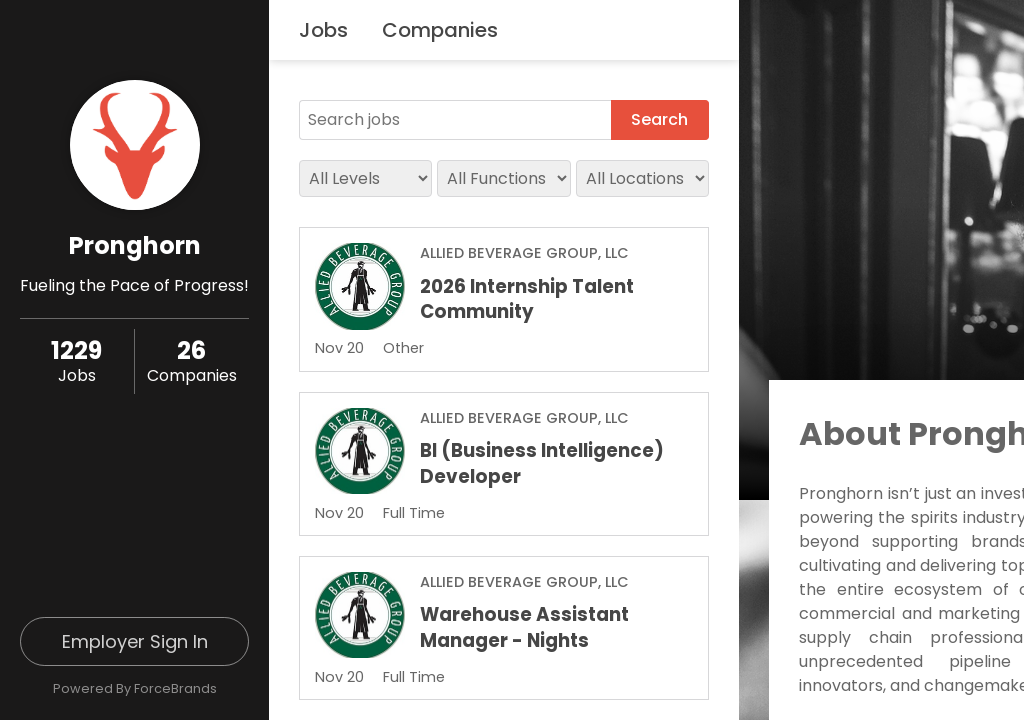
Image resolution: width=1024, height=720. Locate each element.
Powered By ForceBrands (135, 688)
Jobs (323, 30)
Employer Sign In (135, 641)
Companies (440, 30)
